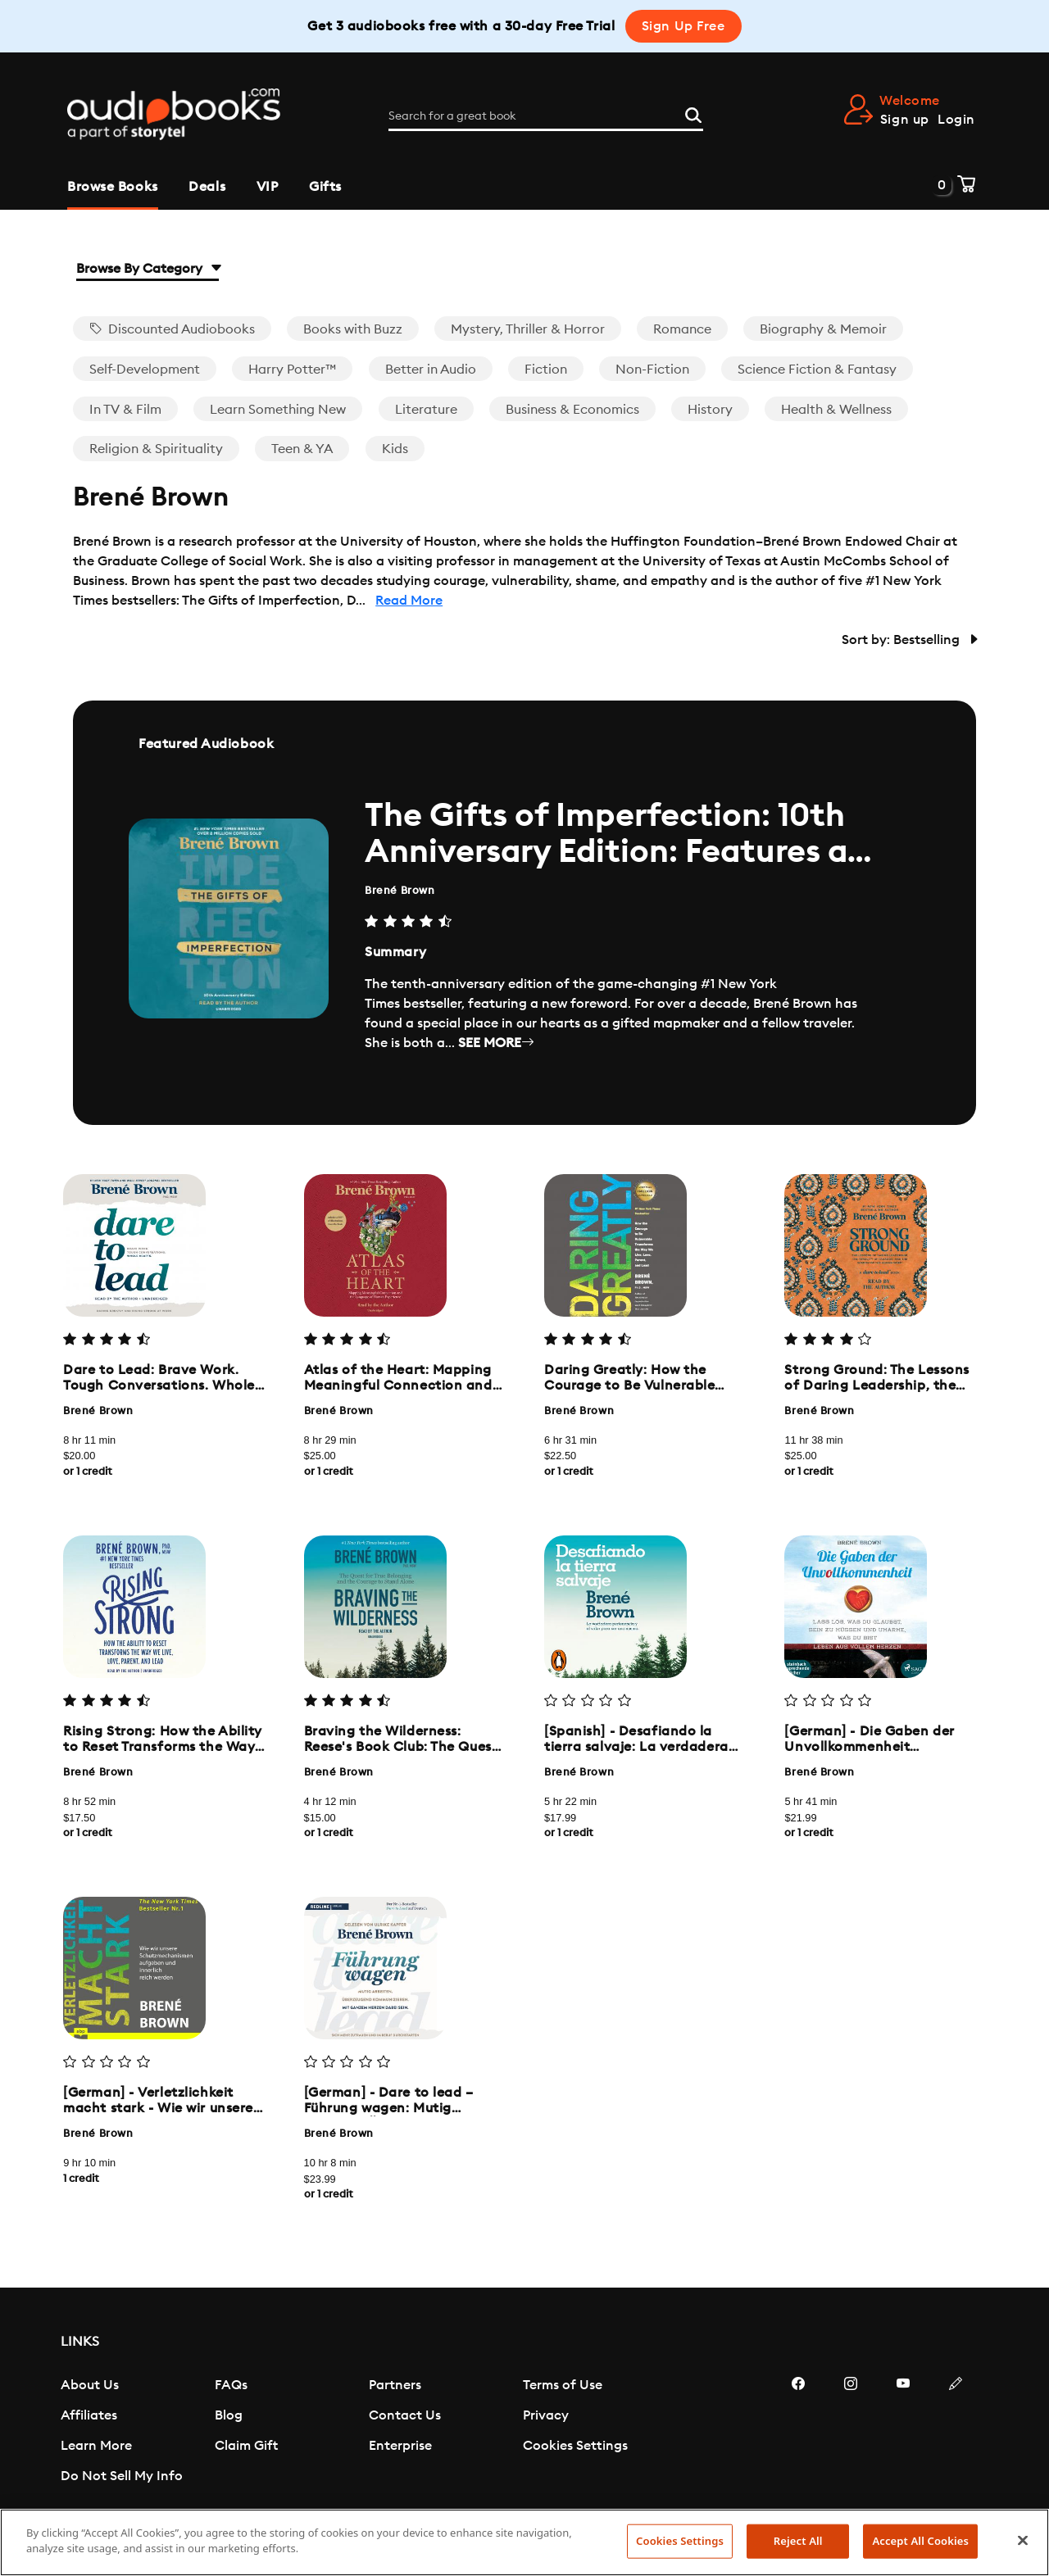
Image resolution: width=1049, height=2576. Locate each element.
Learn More (96, 2445)
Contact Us (405, 2415)
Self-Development (144, 369)
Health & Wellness (836, 409)
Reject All (798, 2540)
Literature (426, 409)
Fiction (545, 369)
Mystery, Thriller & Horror (528, 329)
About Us (90, 2385)
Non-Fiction (652, 369)
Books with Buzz (352, 329)
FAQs (231, 2385)
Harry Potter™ (292, 369)
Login (956, 120)
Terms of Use (562, 2385)
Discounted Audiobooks (171, 329)
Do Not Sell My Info (122, 2476)
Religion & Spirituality (156, 449)
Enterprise (400, 2445)
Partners (395, 2385)
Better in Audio (430, 369)
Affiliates (89, 2415)
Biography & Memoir (823, 329)
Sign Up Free (683, 26)
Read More (409, 600)
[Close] (1023, 2540)
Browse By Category (147, 268)
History (710, 409)
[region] (524, 2542)
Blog (229, 2415)
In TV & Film (125, 409)
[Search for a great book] (545, 116)
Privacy (546, 2415)
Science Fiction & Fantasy (817, 369)
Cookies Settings (575, 2445)
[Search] (693, 113)
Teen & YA (302, 449)
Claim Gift (246, 2445)
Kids (395, 449)
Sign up (904, 120)
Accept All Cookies (920, 2540)
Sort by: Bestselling (909, 639)
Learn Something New (278, 409)
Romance (682, 329)
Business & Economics (572, 409)
